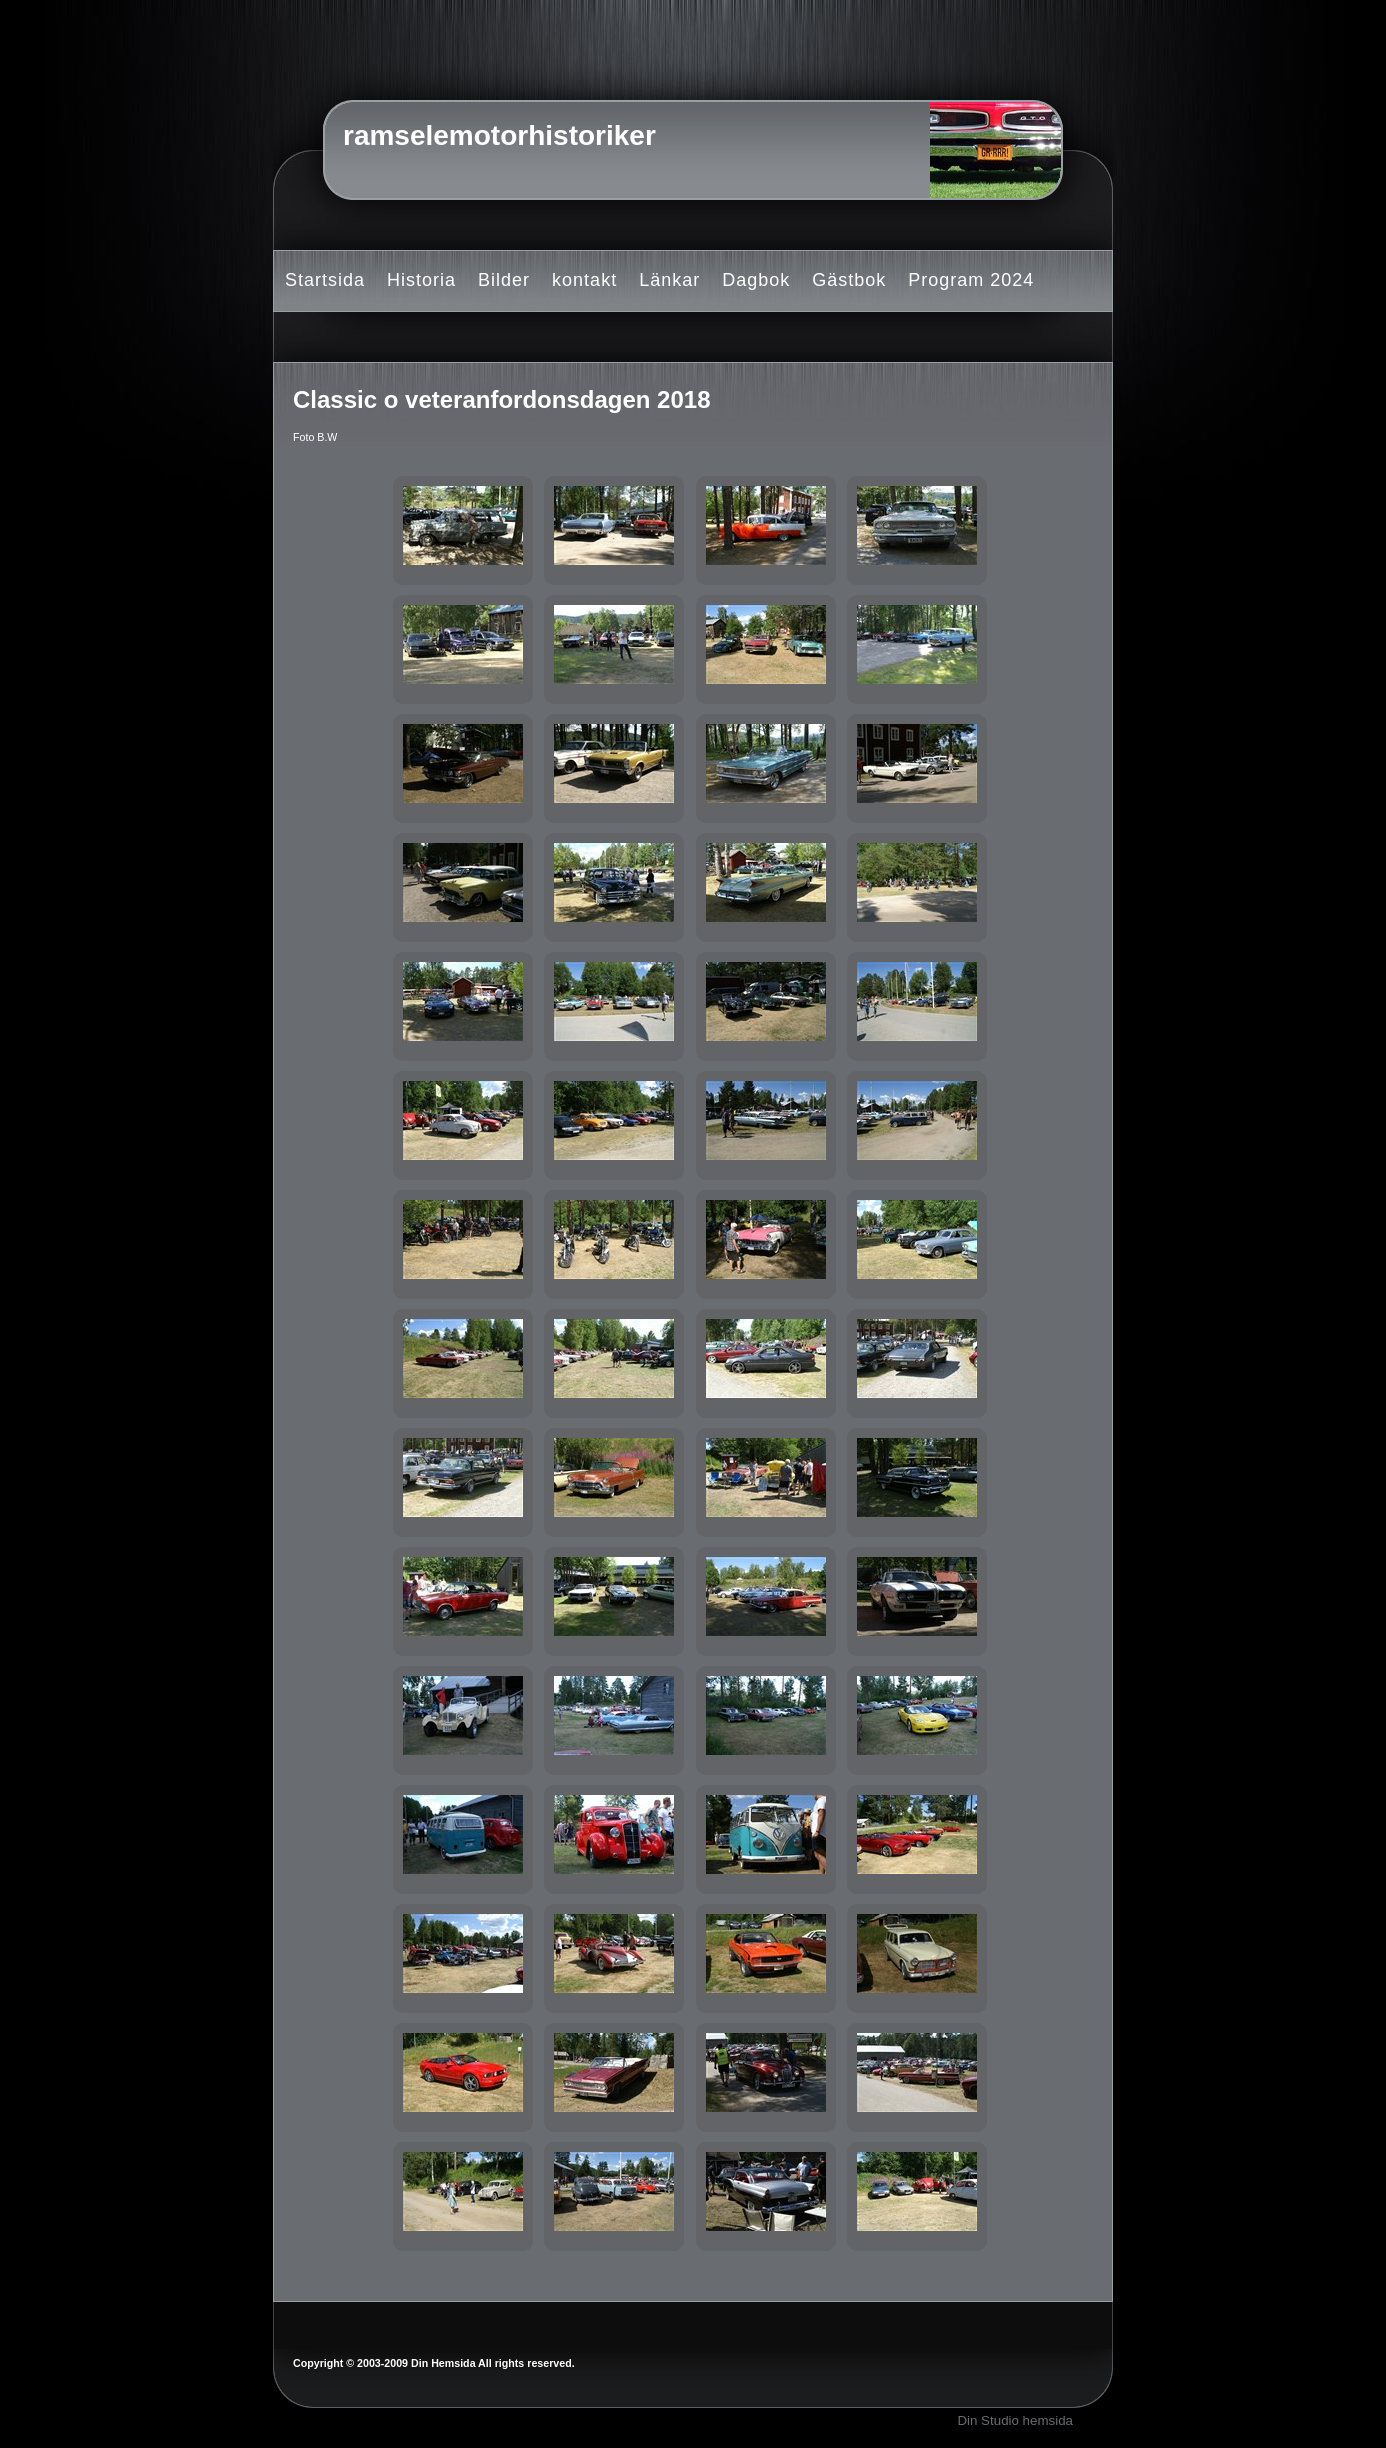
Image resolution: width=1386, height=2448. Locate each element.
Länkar (669, 280)
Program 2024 (971, 280)
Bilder (504, 280)
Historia (421, 280)
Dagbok (756, 280)
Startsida (325, 280)
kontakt (584, 280)
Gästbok (849, 280)
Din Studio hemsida (1015, 2420)
